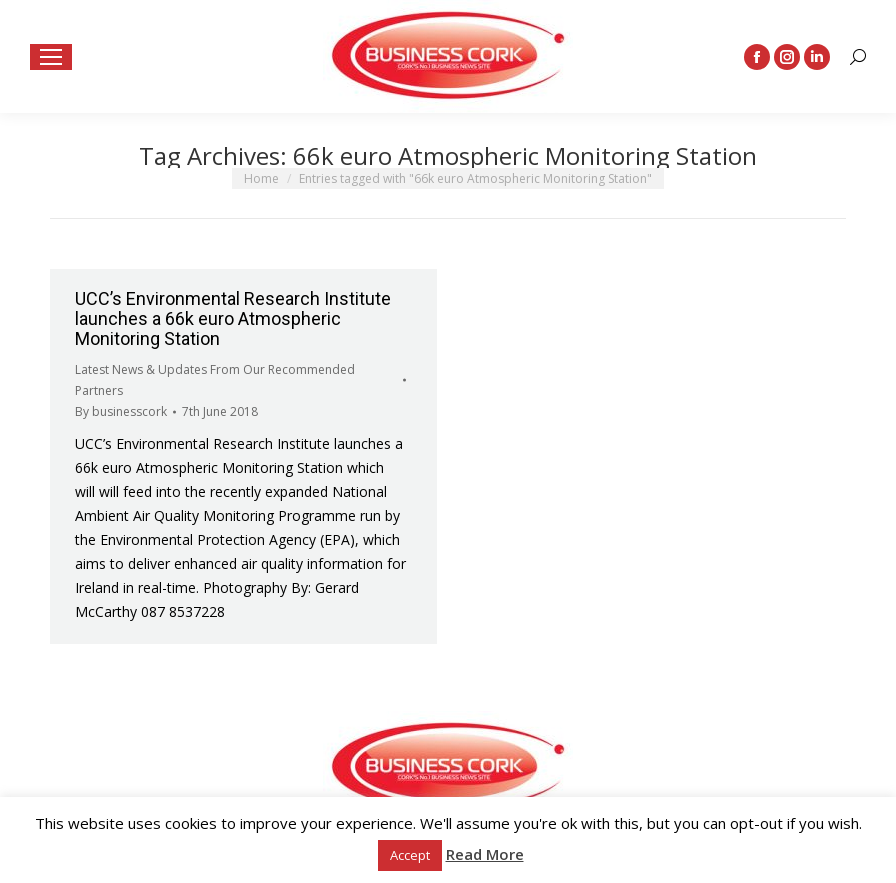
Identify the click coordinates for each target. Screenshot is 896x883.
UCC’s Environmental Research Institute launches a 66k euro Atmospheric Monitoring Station (233, 318)
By (121, 411)
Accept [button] (410, 855)
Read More (485, 854)
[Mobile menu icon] (51, 57)
